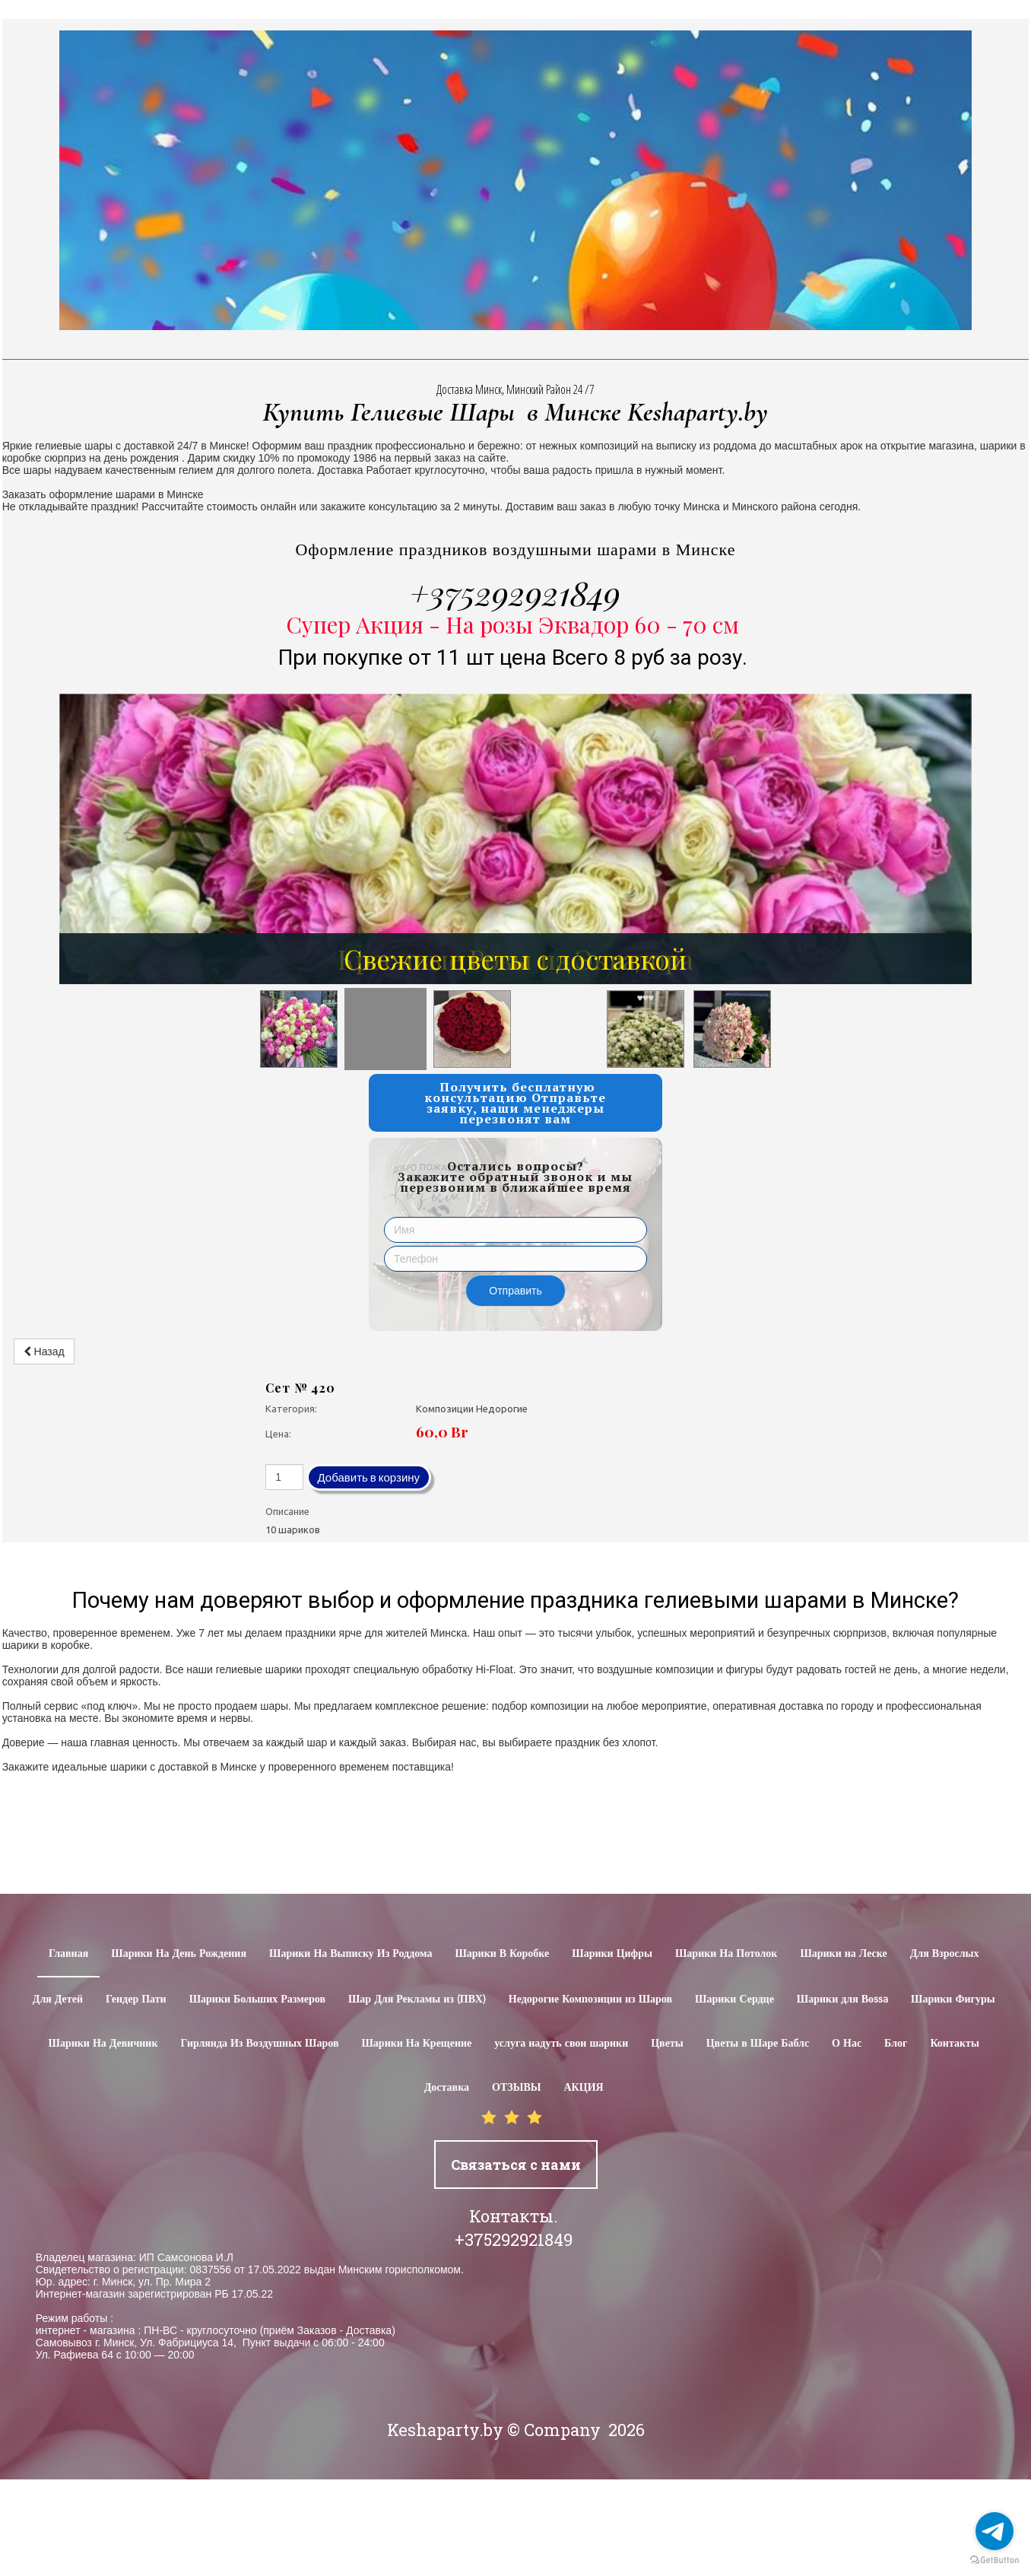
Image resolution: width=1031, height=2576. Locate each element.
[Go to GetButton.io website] (994, 2560)
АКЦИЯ (583, 2087)
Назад (44, 1351)
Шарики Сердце (734, 1999)
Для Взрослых (944, 1954)
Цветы (667, 2043)
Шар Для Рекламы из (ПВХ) (417, 1999)
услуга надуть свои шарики (561, 2043)
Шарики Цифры (612, 1954)
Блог (895, 2043)
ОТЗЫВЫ (516, 2087)
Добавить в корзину (369, 1477)
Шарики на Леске (843, 1954)
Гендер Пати (136, 1999)
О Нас (846, 2043)
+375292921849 (515, 592)
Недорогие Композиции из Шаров (590, 1999)
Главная (68, 1954)
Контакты (954, 2043)
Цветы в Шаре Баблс (757, 2043)
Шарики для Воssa (842, 1999)
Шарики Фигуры (953, 1999)
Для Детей (58, 1999)
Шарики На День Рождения (178, 1954)
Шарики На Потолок (726, 1954)
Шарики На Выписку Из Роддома (350, 1954)
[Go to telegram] (994, 2531)
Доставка (446, 2087)
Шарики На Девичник (103, 2043)
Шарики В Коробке (502, 1954)
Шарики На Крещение (416, 2043)
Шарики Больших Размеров (257, 1999)
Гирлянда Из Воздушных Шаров (260, 2043)
